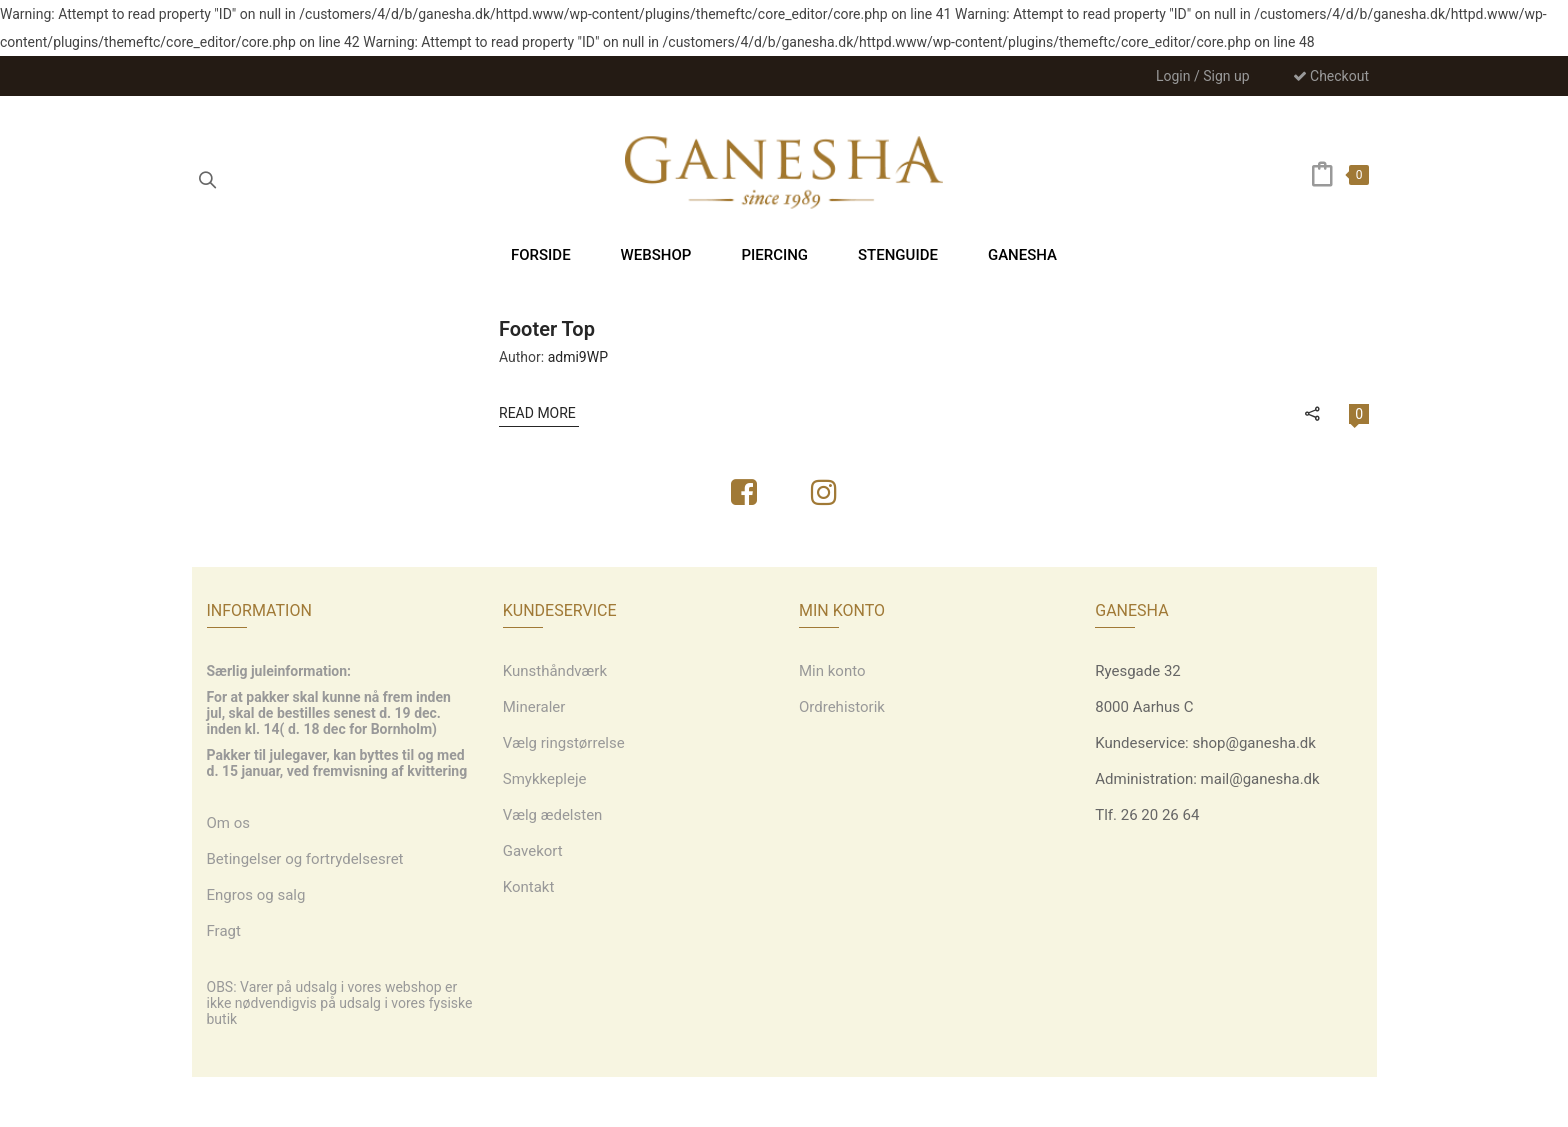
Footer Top (547, 329)
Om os (229, 823)
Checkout (1331, 76)
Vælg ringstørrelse (564, 743)
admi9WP (578, 357)
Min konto (832, 671)
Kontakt (529, 887)
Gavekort (533, 851)
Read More (539, 413)
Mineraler (534, 707)
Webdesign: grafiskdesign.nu (783, 1102)
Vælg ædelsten (553, 815)
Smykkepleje (545, 779)
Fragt (224, 931)
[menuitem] (541, 254)
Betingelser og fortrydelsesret (305, 859)
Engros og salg (256, 895)
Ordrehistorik (842, 707)
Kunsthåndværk (555, 671)
